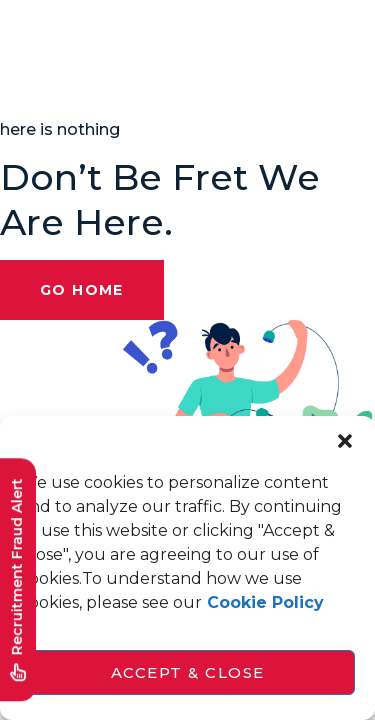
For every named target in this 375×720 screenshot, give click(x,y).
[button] (345, 441)
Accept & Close (188, 672)
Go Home (82, 290)
